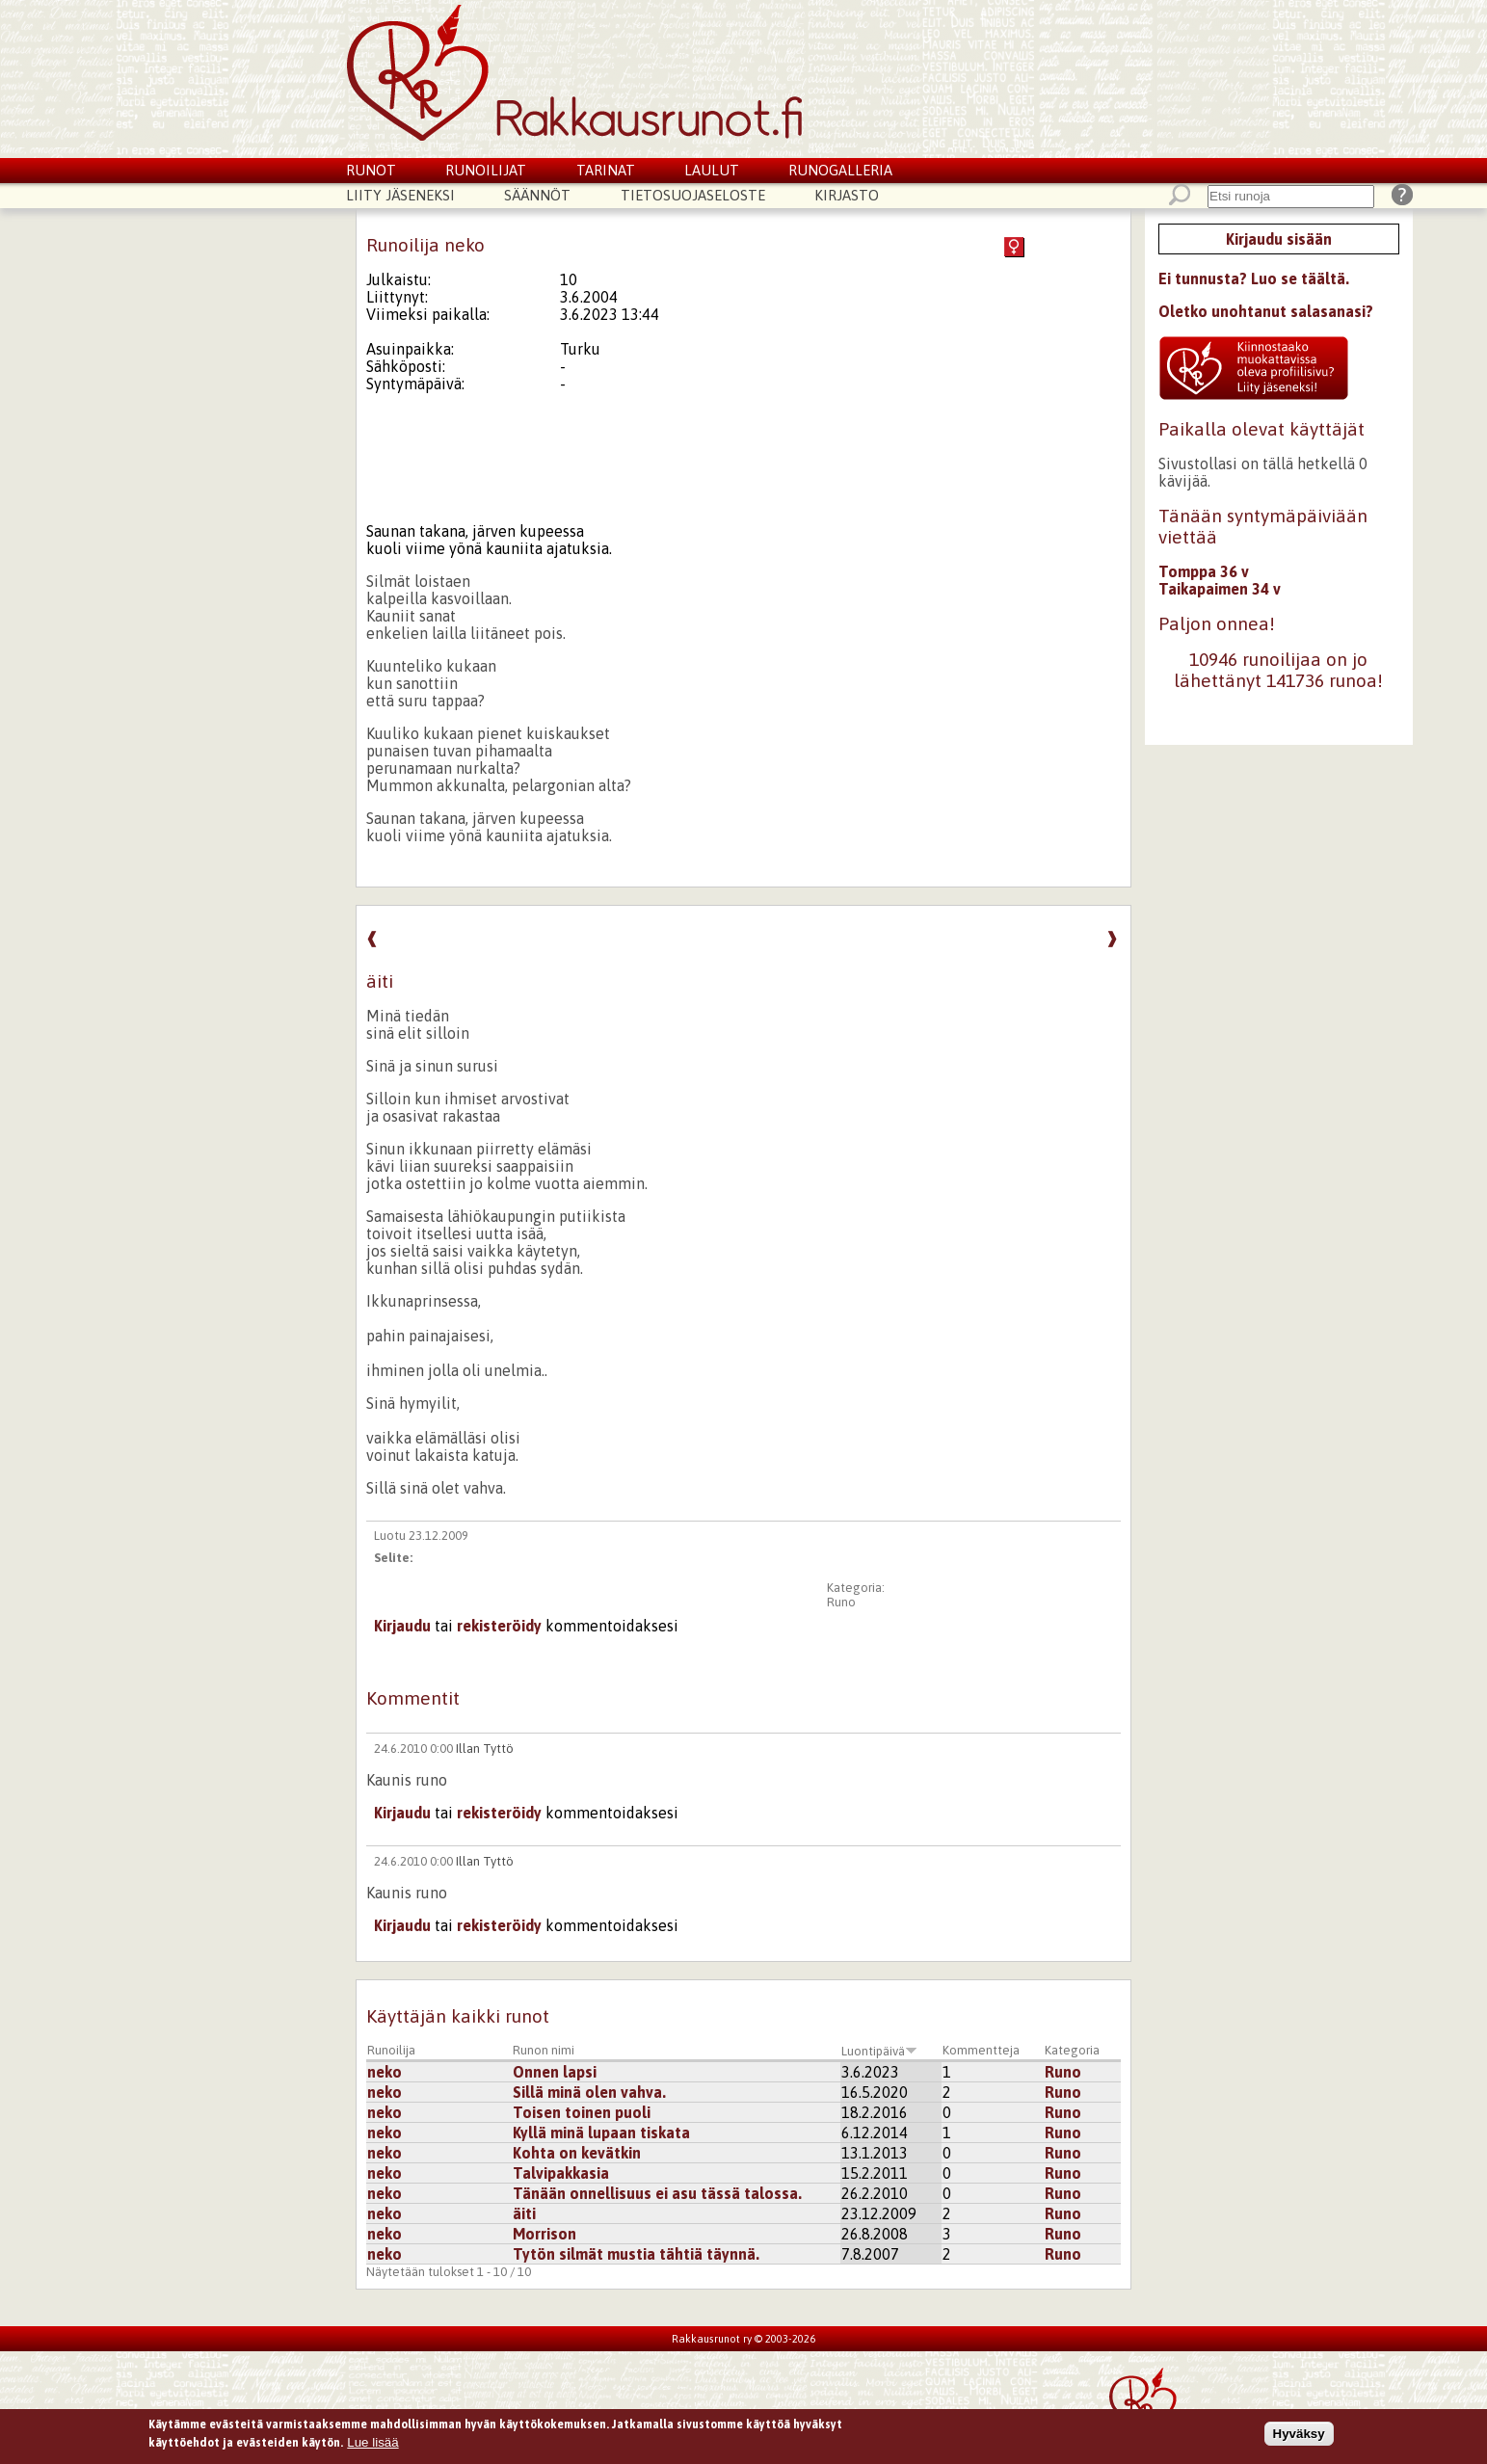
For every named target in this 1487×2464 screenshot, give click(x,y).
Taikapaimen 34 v (1219, 588)
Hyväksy (1299, 2436)
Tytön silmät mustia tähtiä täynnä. (636, 2254)
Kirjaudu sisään (1279, 239)
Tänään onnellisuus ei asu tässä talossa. (657, 2193)
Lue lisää (372, 2446)
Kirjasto (846, 195)
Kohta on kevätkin (577, 2152)
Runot (371, 170)
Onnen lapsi (555, 2071)
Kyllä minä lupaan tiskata (601, 2132)
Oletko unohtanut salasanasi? (1265, 311)
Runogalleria (840, 170)
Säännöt (537, 195)
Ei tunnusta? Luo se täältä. (1253, 278)
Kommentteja (981, 2050)
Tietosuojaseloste (693, 195)
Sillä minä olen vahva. (589, 2092)
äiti (524, 2213)
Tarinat (605, 170)
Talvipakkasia (561, 2173)
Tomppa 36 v (1203, 571)
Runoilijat (485, 170)
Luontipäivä (879, 2051)
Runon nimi (543, 2050)
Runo (841, 1602)
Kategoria (1072, 2050)
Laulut (711, 170)
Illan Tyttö (485, 1748)
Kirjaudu (402, 1625)
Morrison (544, 2233)
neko (384, 2071)
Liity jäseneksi (400, 195)
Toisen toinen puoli (582, 2112)
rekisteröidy (499, 1625)
